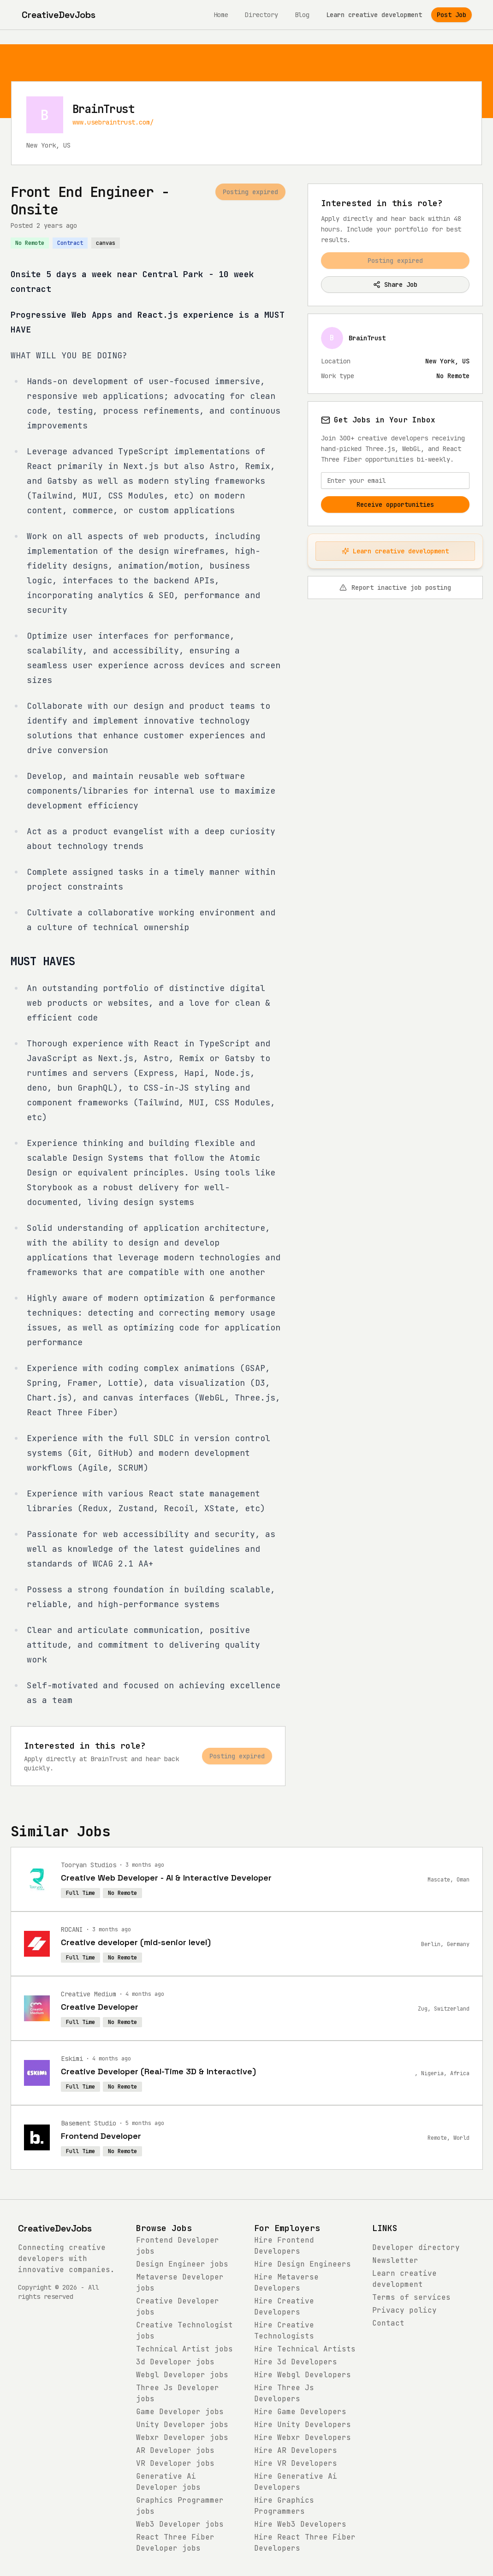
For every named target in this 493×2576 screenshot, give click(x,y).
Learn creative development (374, 15)
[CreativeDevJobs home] (58, 14)
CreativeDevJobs (55, 2228)
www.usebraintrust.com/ (113, 122)
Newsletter (395, 2260)
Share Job (395, 284)
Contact (388, 2323)
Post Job (451, 15)
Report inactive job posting (395, 587)
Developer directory (416, 2247)
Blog (302, 15)
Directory (261, 15)
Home (221, 15)
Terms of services (411, 2297)
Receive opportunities (395, 504)
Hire (302, 2264)
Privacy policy (404, 2310)
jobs (182, 2264)
